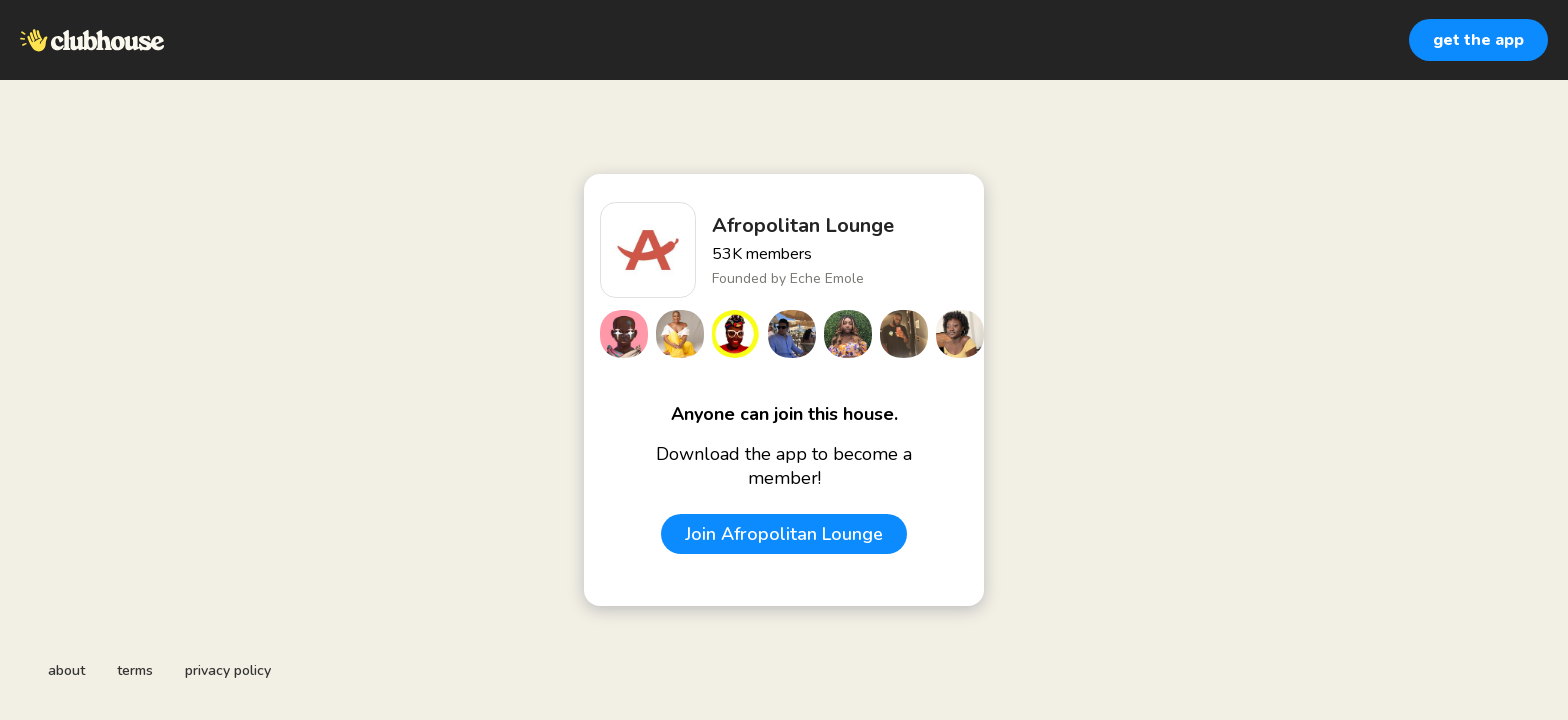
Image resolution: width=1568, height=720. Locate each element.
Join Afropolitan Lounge (784, 534)
